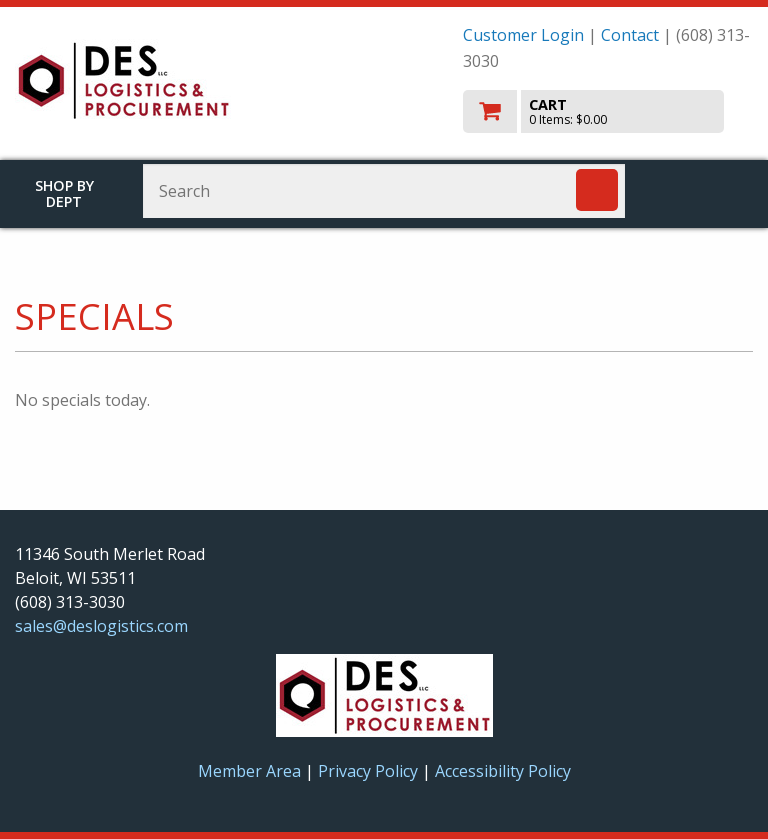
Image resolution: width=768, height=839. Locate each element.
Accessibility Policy (503, 771)
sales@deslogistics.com (101, 626)
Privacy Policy (370, 771)
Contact (630, 35)
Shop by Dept (64, 193)
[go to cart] (608, 111)
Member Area (249, 771)
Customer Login (523, 35)
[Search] (597, 190)
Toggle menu (706, 189)
